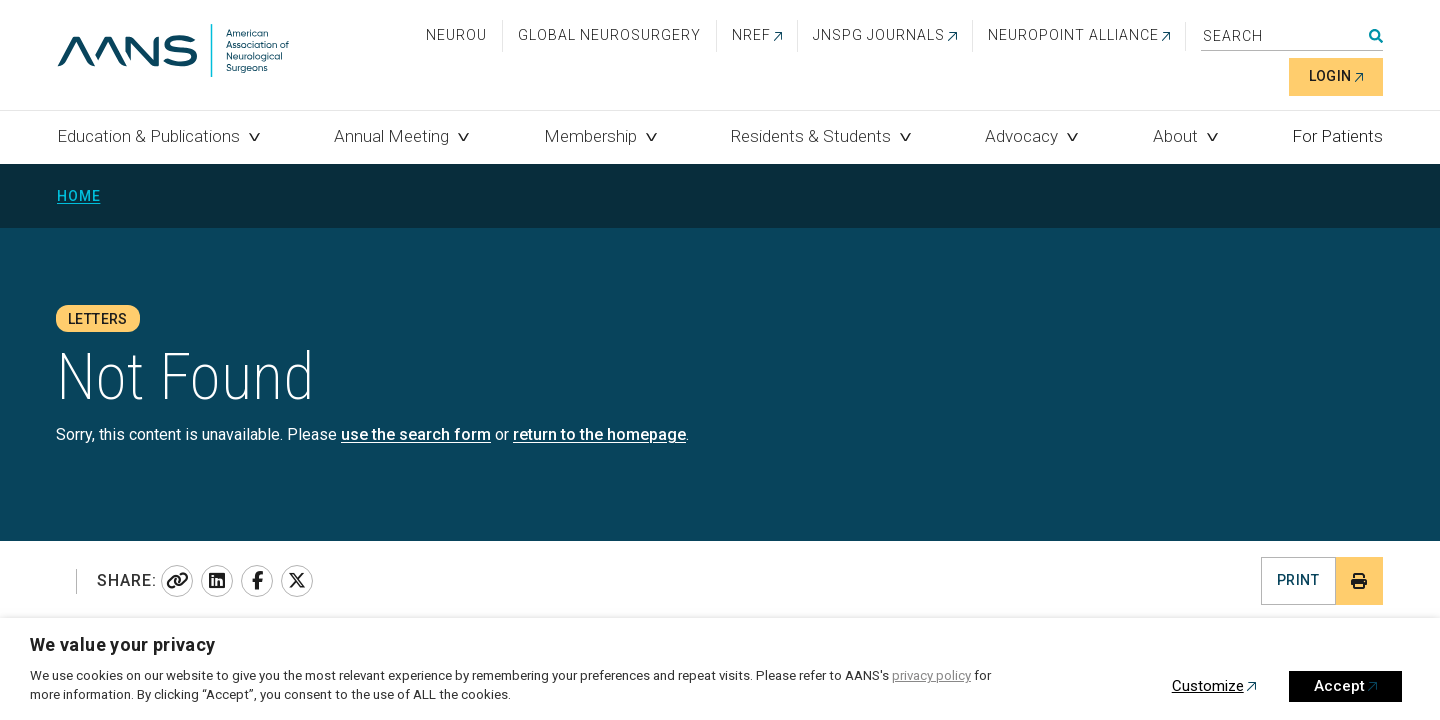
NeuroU (456, 35)
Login (1330, 76)
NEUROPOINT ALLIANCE (1073, 35)
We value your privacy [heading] (123, 644)
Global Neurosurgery (609, 35)
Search (1376, 36)
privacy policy (931, 675)
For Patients (1337, 136)
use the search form (416, 434)
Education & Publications (148, 136)
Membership (590, 136)
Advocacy (1021, 136)
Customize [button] (1208, 686)
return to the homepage (599, 434)
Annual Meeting (391, 136)
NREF (751, 35)
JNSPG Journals (879, 35)
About (1175, 136)
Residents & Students (811, 136)
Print (1298, 580)
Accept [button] (1339, 686)
